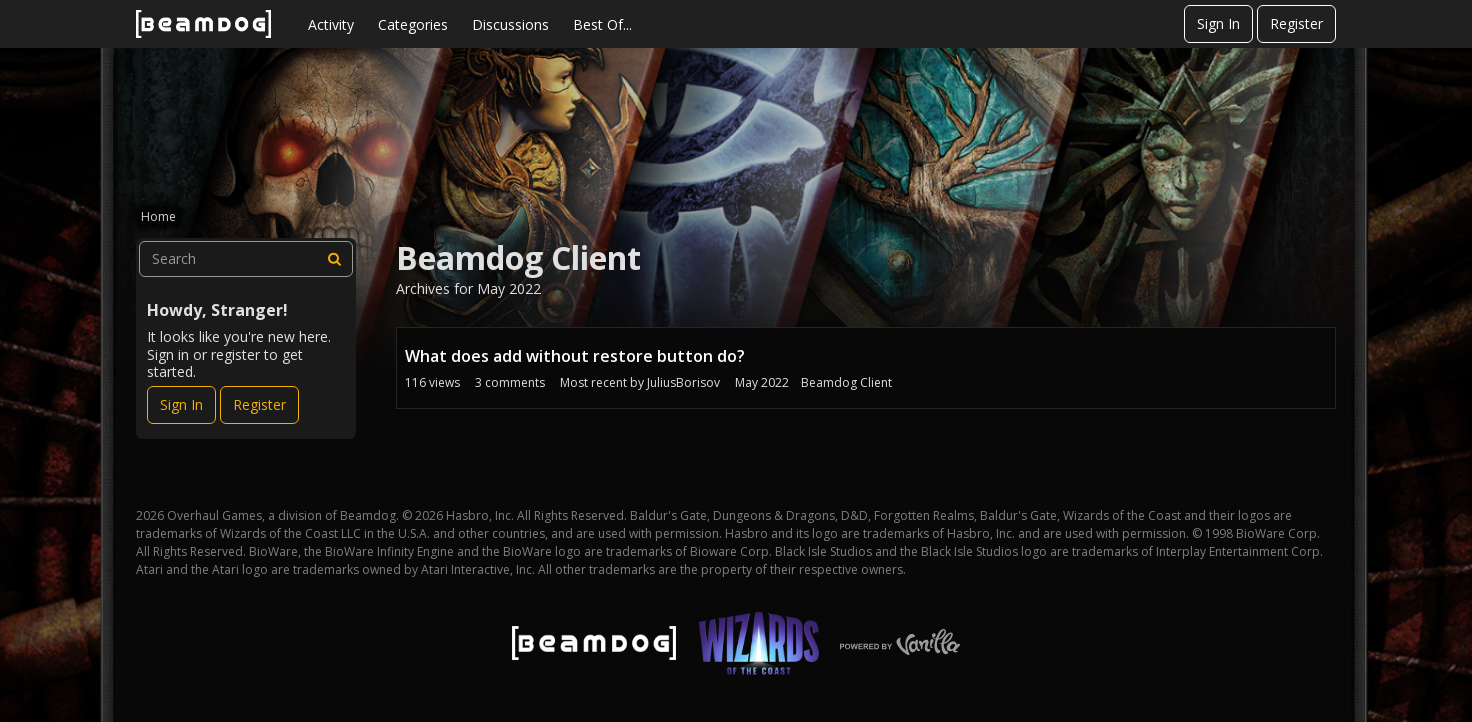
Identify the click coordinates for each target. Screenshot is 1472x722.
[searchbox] (246, 259)
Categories (413, 24)
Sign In (1218, 23)
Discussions (510, 24)
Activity (331, 24)
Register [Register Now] (259, 404)
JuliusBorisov (683, 382)
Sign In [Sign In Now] (181, 404)
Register (1296, 23)
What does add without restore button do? (575, 356)
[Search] (335, 259)
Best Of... (602, 24)
